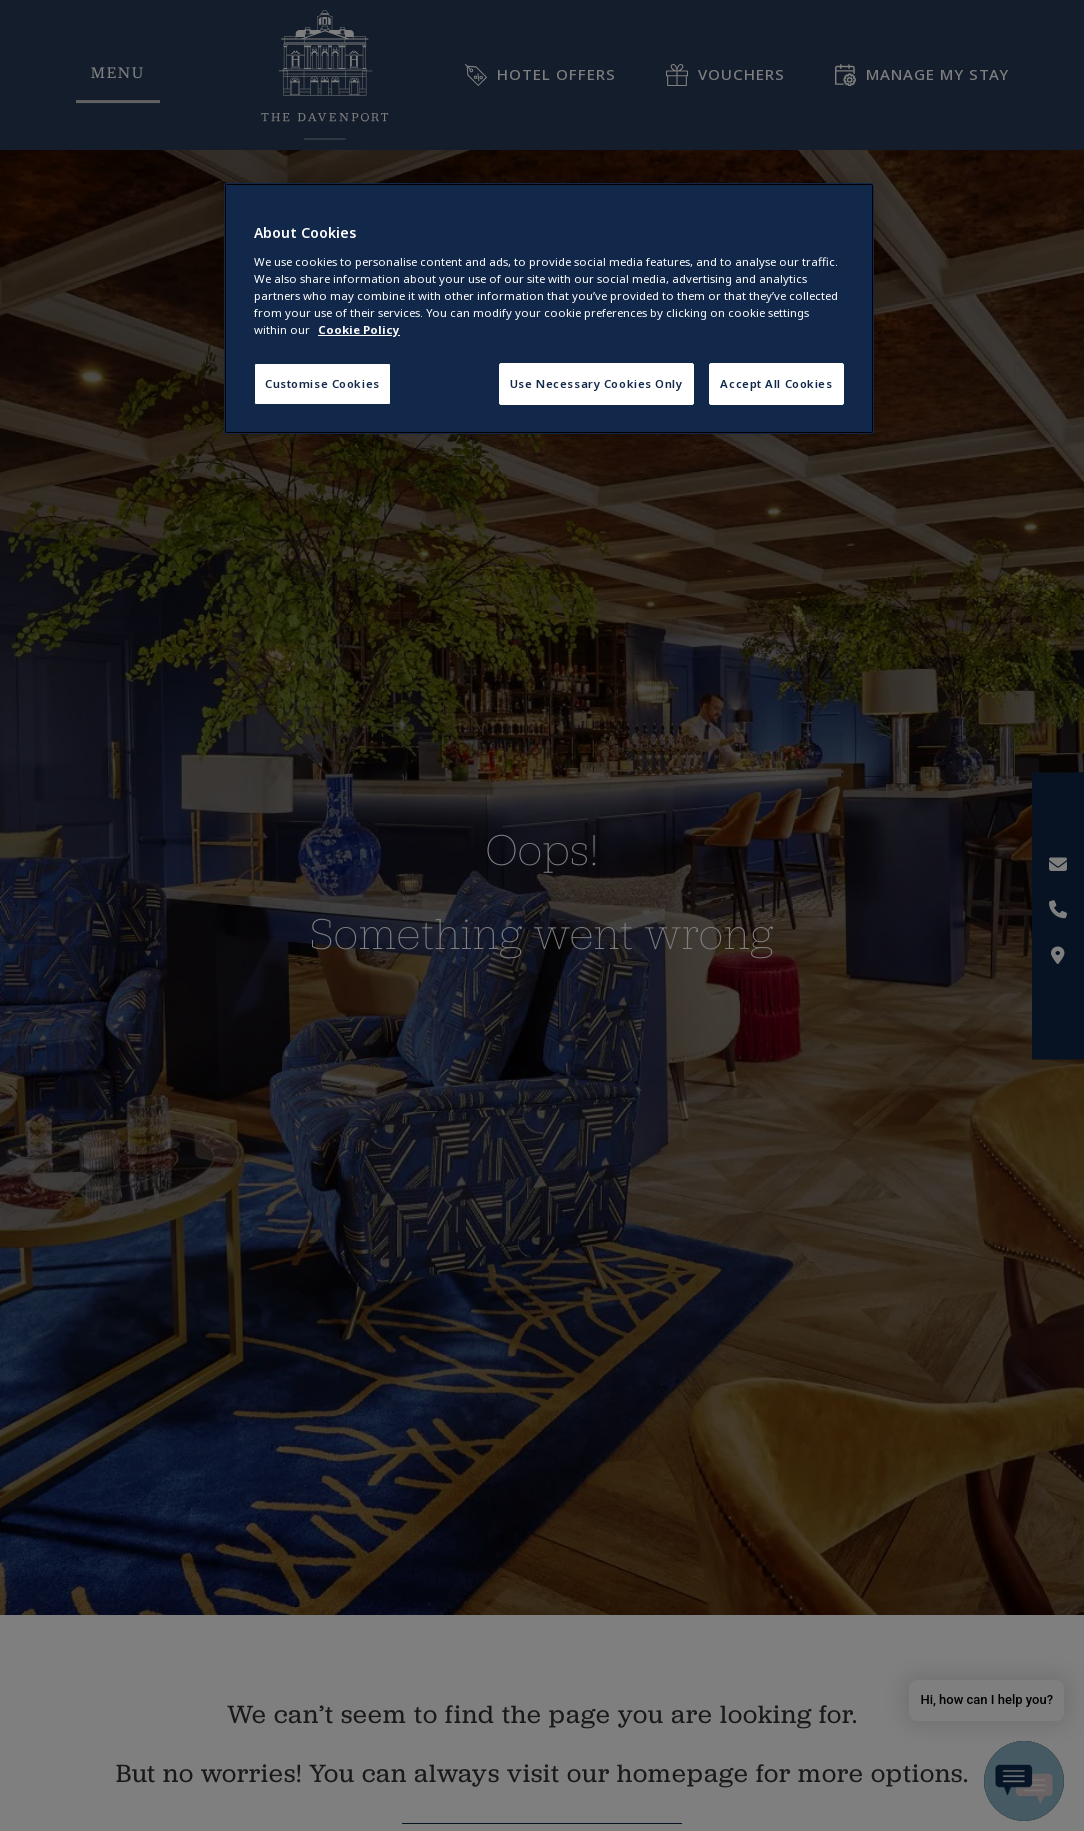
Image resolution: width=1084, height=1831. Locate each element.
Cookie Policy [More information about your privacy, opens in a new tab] (359, 329)
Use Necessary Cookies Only (596, 383)
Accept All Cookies (776, 383)
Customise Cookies (322, 383)
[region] (549, 308)
